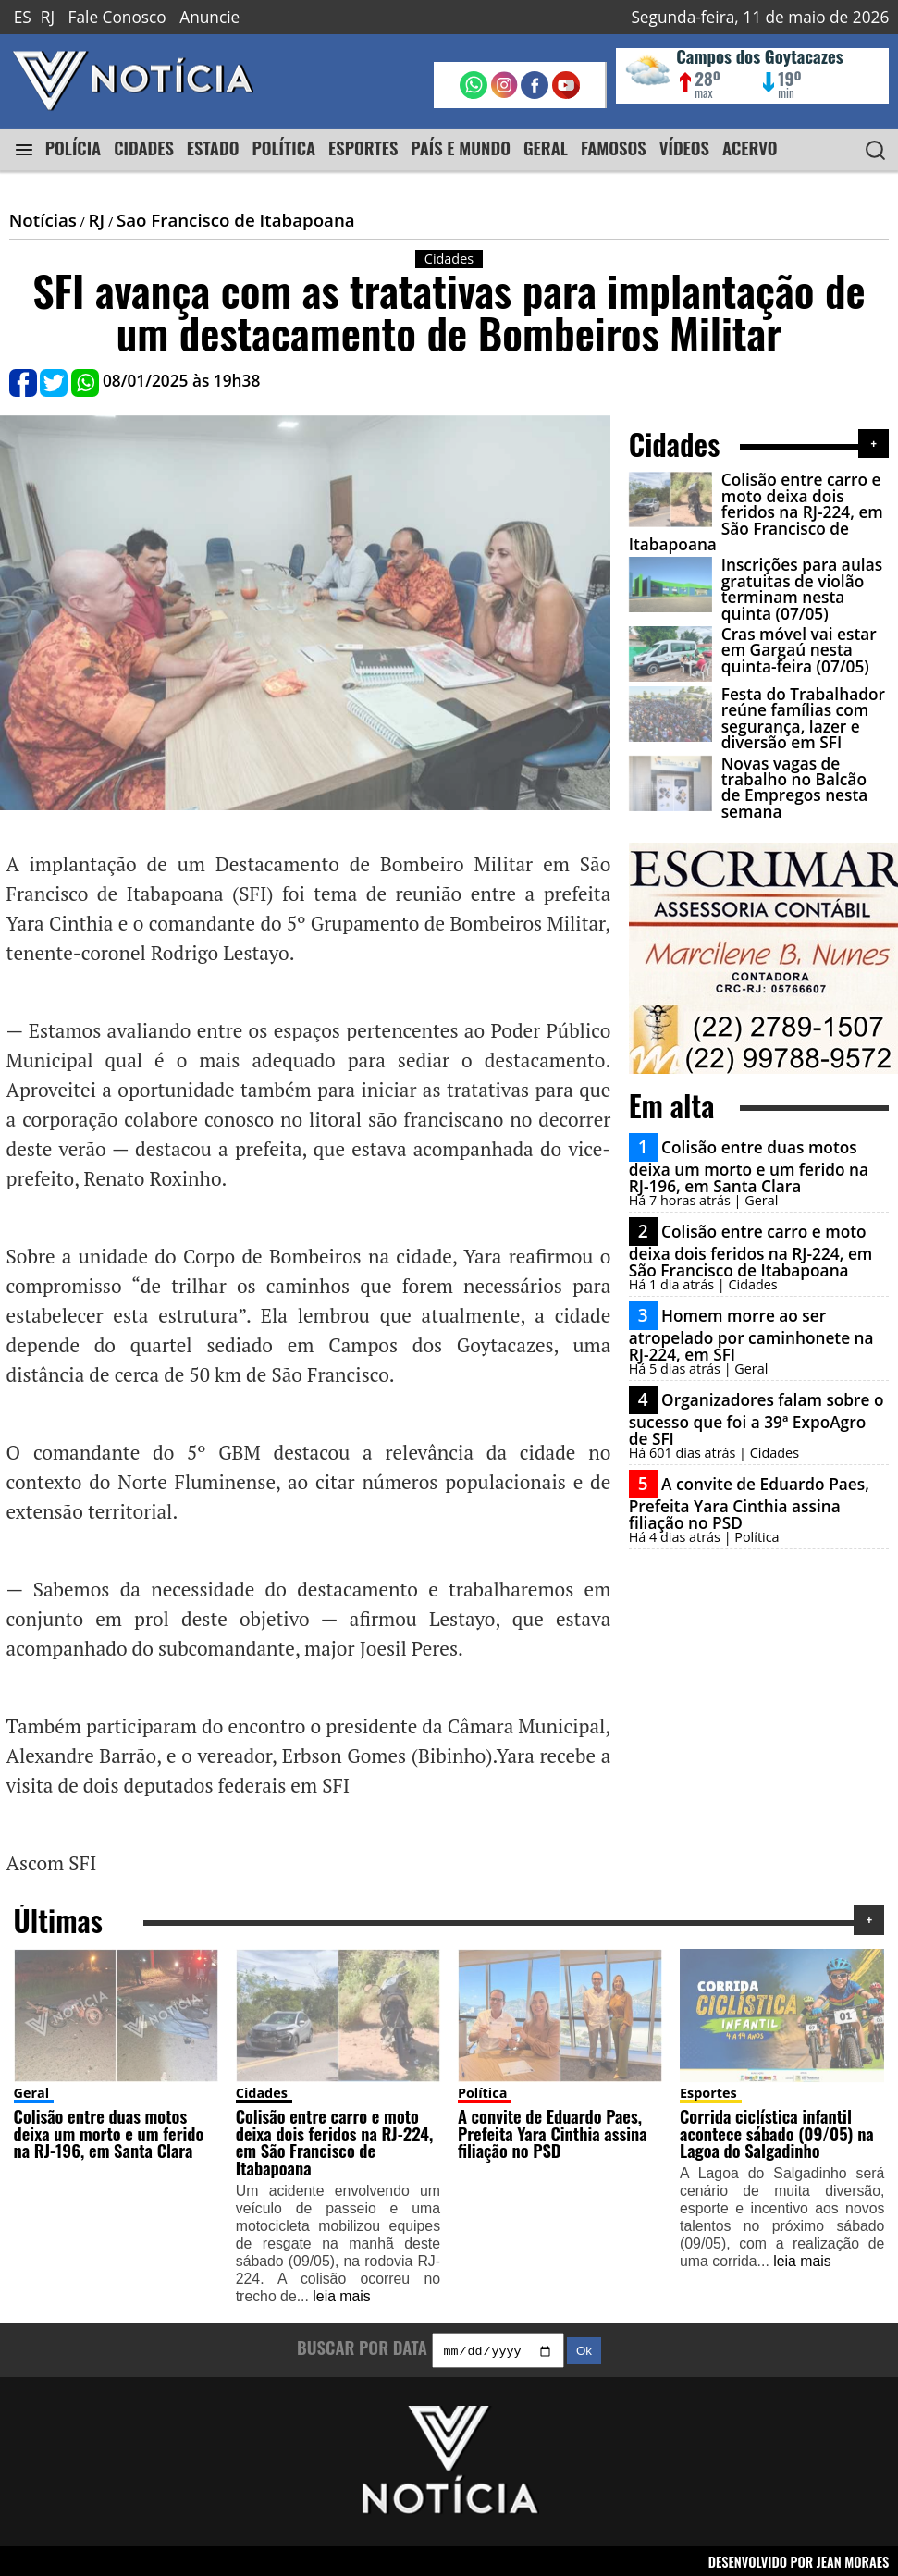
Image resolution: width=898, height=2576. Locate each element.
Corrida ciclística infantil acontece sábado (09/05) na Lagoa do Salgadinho (777, 2130)
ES (22, 17)
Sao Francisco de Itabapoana (236, 219)
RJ (48, 17)
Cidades (262, 2090)
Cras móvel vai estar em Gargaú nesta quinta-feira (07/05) (799, 650)
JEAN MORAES (853, 2560)
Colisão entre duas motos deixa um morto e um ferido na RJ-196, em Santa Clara (748, 1166)
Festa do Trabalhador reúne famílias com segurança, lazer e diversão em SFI (803, 718)
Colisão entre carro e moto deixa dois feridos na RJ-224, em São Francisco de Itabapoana (756, 512)
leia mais (341, 2293)
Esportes (708, 2090)
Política (482, 2090)
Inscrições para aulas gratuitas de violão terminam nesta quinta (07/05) (801, 588)
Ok (584, 2351)
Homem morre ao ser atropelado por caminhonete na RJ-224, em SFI (751, 1334)
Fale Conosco (117, 17)
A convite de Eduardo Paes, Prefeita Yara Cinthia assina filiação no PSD (749, 1503)
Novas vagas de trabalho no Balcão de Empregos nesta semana (794, 787)
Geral (32, 2090)
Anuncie (209, 17)
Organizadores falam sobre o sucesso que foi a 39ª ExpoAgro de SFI (756, 1418)
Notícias (43, 219)
